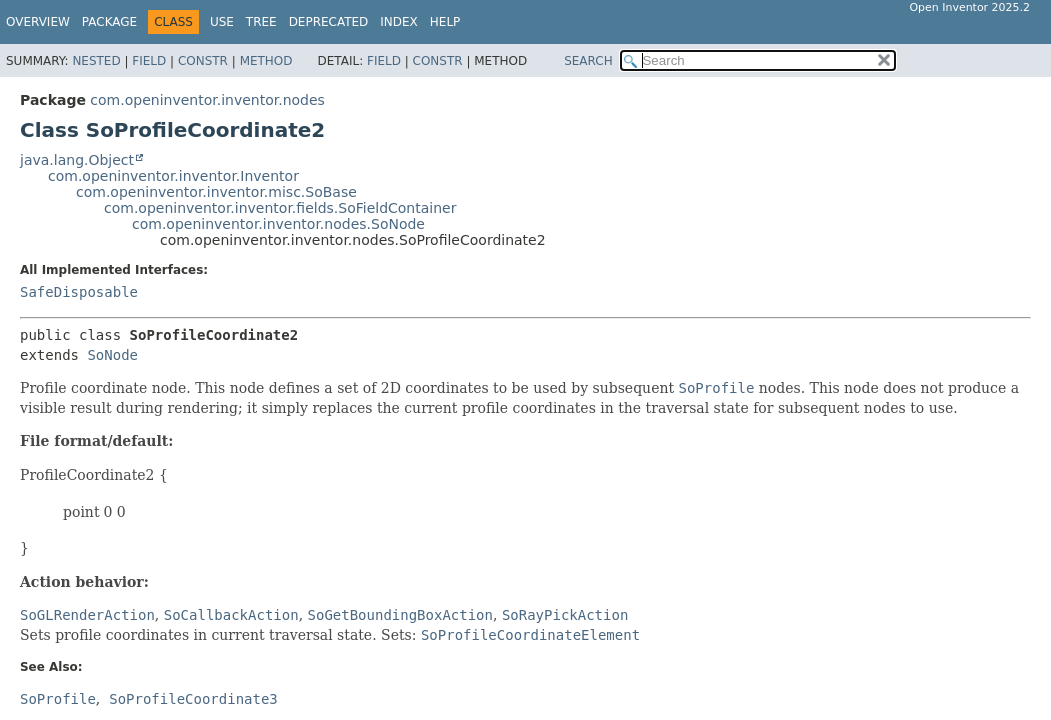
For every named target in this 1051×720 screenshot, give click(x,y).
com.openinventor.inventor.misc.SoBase (216, 192)
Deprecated (329, 22)
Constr (203, 61)
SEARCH (588, 61)
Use (222, 22)
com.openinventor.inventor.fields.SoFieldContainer (280, 208)
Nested (96, 61)
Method (266, 61)
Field (149, 61)
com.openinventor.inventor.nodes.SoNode (278, 224)
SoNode (112, 355)
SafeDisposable (79, 292)
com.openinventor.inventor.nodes (207, 100)
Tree (261, 22)
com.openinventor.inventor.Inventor (173, 176)
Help (445, 22)
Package (109, 22)
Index (399, 22)
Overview (38, 22)
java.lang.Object (77, 160)
